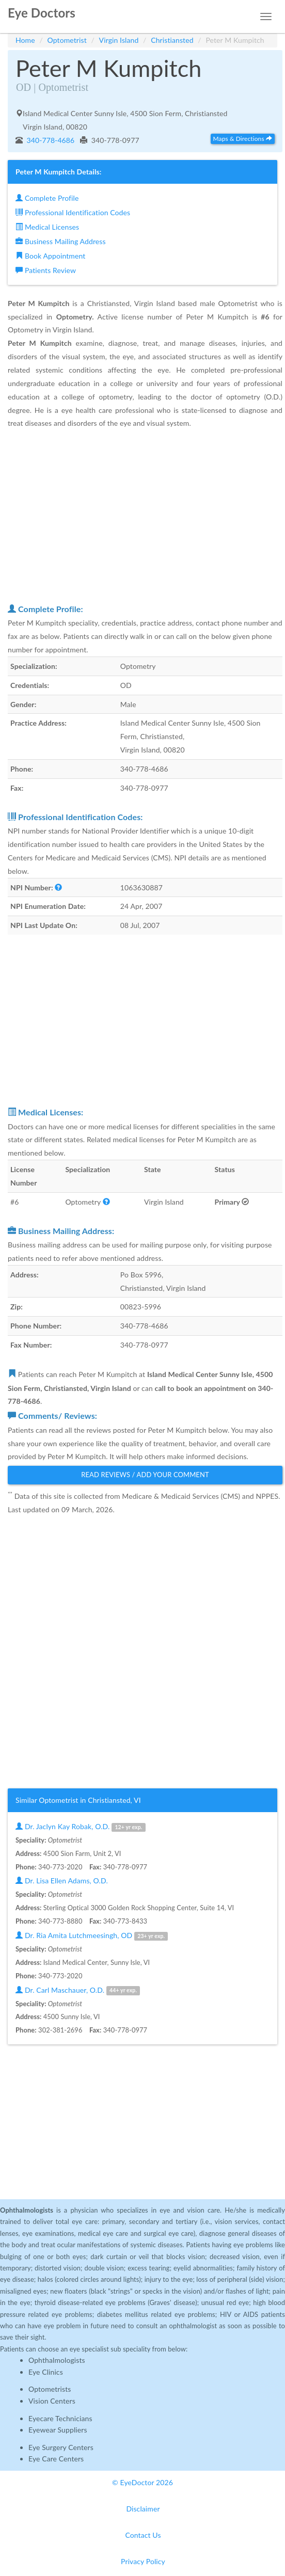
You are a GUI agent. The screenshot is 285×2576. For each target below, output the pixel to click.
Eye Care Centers (56, 2458)
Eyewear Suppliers (57, 2429)
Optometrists (49, 2389)
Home (25, 40)
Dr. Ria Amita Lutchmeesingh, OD (91, 1936)
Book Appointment (50, 255)
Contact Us (143, 2535)
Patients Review (45, 270)
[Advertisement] (145, 515)
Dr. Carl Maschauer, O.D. (77, 1990)
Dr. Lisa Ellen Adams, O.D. (61, 1880)
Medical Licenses (47, 226)
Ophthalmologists (56, 2360)
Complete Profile (46, 198)
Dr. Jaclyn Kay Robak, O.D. (80, 1827)
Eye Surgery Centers (60, 2447)
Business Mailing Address (60, 241)
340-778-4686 (50, 140)
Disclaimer (143, 2508)
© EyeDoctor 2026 (142, 2482)
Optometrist (67, 40)
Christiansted (172, 40)
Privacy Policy (143, 2561)
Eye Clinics (45, 2371)
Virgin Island (119, 40)
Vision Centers (51, 2400)
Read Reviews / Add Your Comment (145, 1474)
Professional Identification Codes (72, 212)
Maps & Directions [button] (242, 138)
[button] (58, 887)
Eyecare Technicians (60, 2418)
